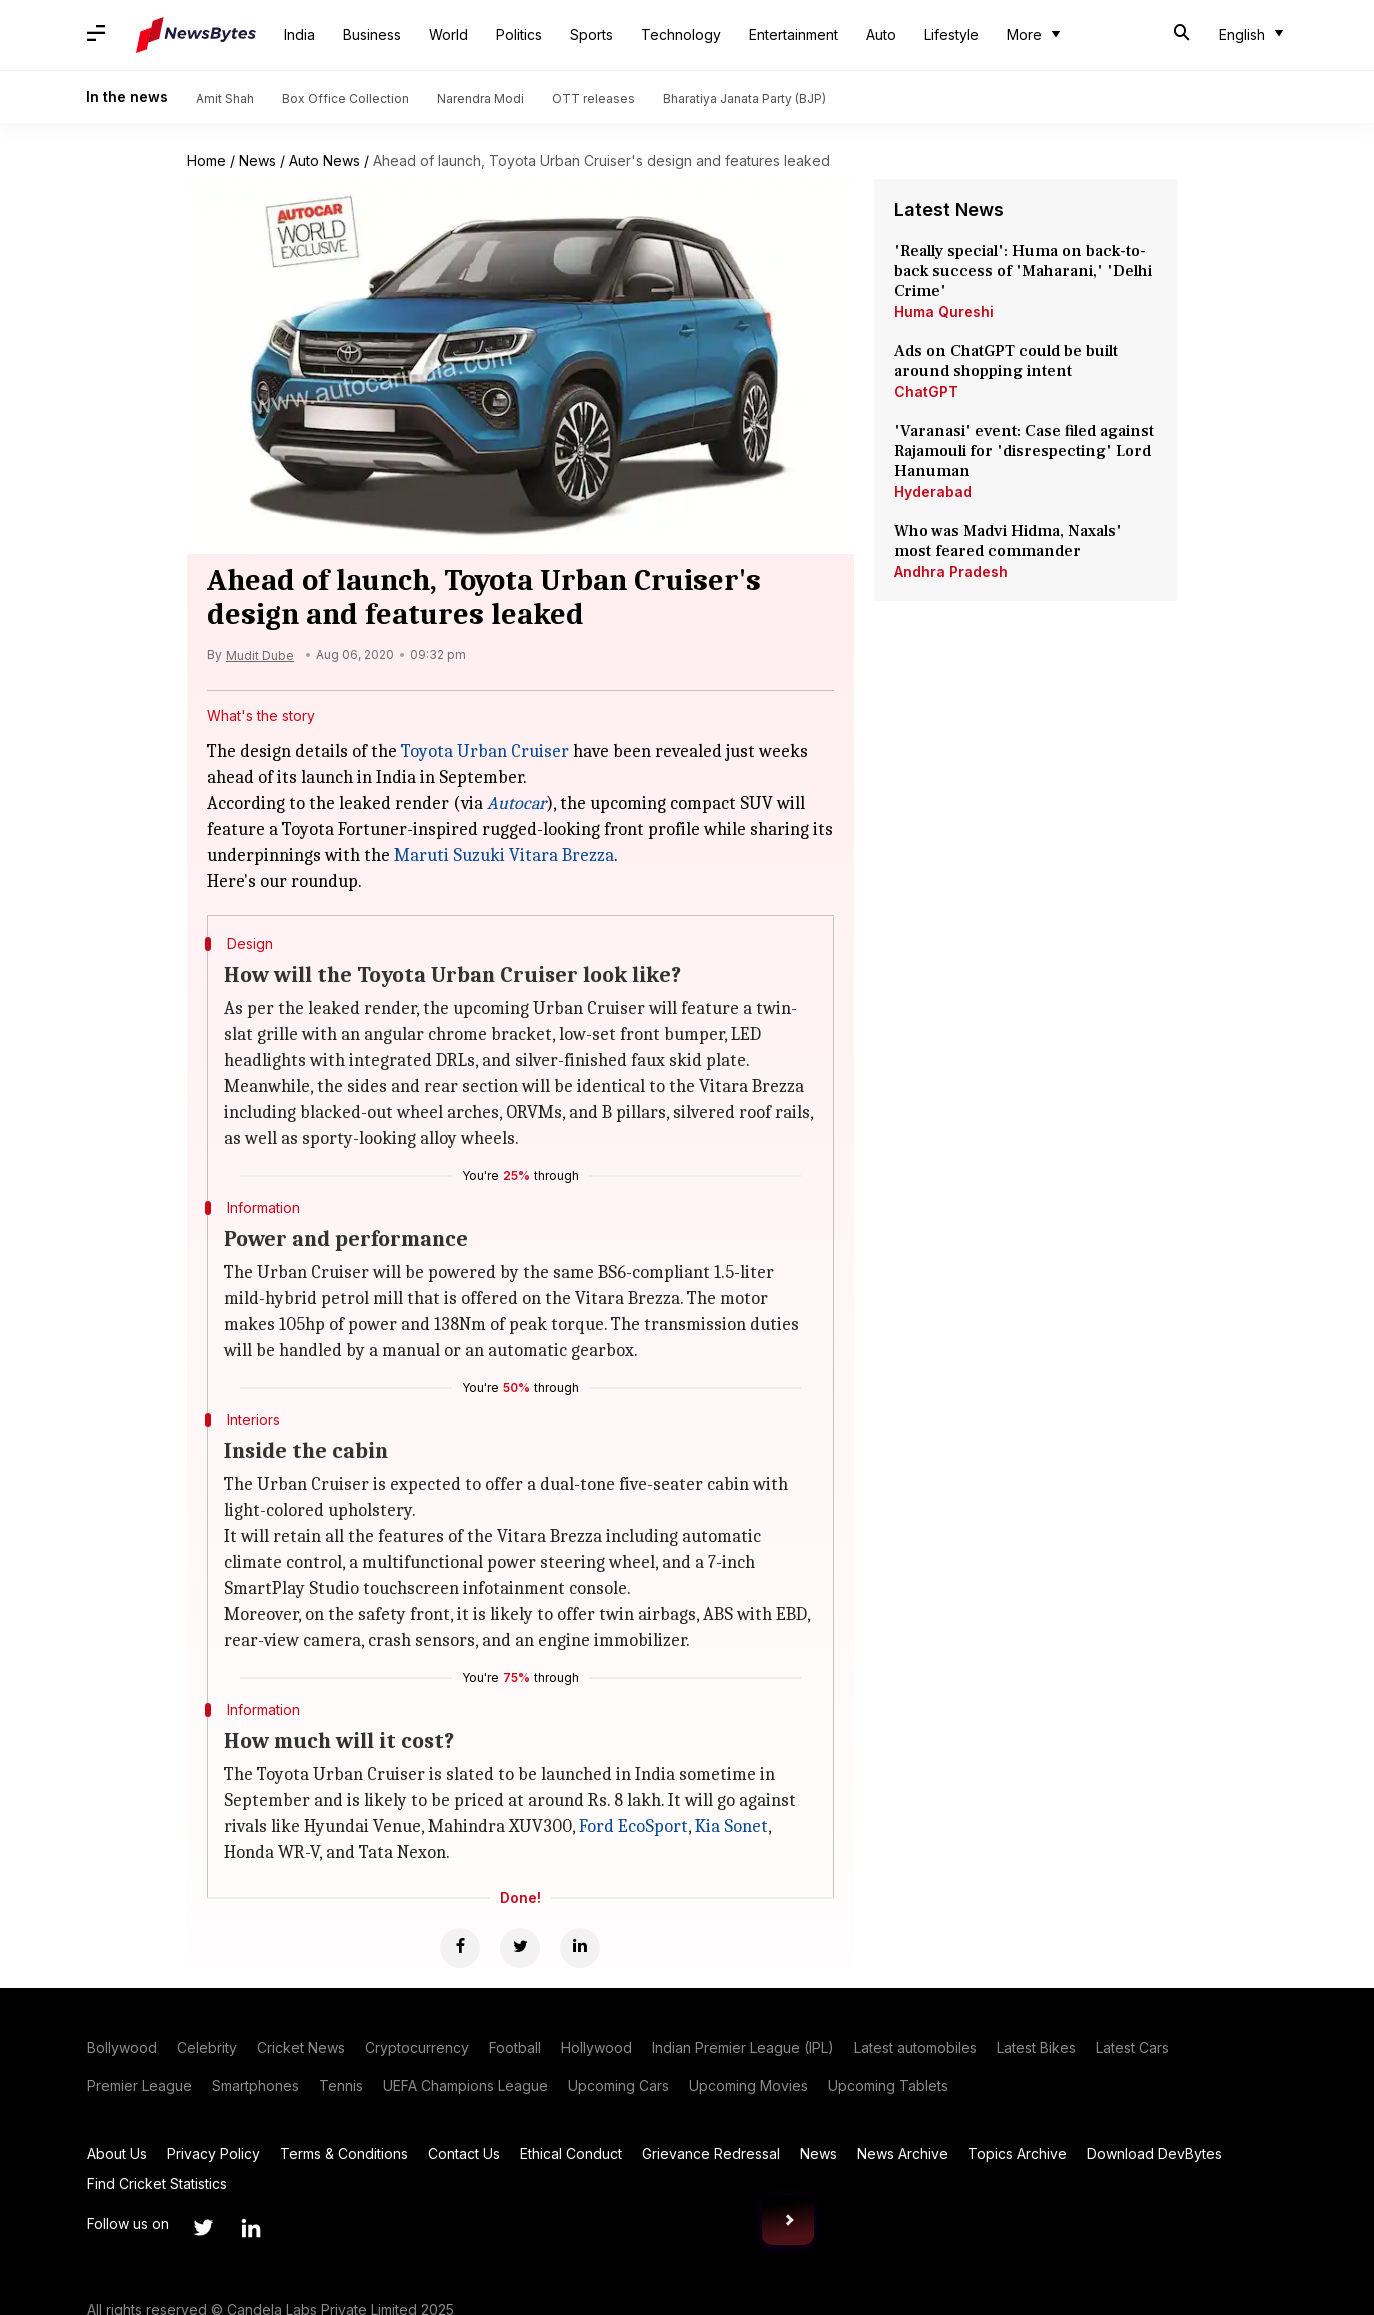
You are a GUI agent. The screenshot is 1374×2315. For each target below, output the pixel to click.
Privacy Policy (213, 2153)
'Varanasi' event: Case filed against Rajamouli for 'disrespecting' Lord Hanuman (1024, 451)
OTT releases (593, 98)
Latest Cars (1132, 2047)
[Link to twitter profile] (203, 2228)
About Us (117, 2153)
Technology (681, 34)
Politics (519, 34)
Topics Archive (1017, 2153)
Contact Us (464, 2153)
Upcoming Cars (618, 2085)
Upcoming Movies (748, 2085)
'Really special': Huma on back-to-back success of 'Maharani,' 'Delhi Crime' (1023, 271)
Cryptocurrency (417, 2047)
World (448, 34)
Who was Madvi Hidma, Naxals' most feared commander (1008, 541)
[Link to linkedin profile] (251, 2228)
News (257, 160)
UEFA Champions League (465, 2085)
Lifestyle (951, 34)
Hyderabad (933, 491)
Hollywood (596, 2047)
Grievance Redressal (711, 2153)
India (299, 34)
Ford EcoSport (633, 1826)
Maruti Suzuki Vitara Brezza (504, 855)
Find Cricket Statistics (157, 2183)
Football (515, 2047)
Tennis (341, 2085)
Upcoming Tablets (888, 2085)
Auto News (324, 160)
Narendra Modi (480, 98)
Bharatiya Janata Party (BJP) (744, 98)
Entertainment (793, 34)
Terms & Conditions (344, 2153)
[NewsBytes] (196, 35)
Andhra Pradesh (951, 571)
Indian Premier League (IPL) (743, 2047)
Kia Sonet (731, 1826)
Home (206, 160)
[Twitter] (520, 1948)
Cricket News (301, 2047)
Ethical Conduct (571, 2153)
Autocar (516, 803)
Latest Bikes (1036, 2047)
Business (372, 34)
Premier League (139, 2085)
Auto (881, 34)
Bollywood (122, 2047)
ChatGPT (926, 391)
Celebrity (207, 2047)
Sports (591, 34)
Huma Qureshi (944, 311)
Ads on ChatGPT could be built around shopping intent (1006, 361)
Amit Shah (225, 98)
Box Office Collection (345, 98)
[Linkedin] (580, 1948)
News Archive (902, 2153)
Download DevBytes (1154, 2153)
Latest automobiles (915, 2047)
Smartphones (255, 2085)
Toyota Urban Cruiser (485, 751)
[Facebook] (460, 1948)
